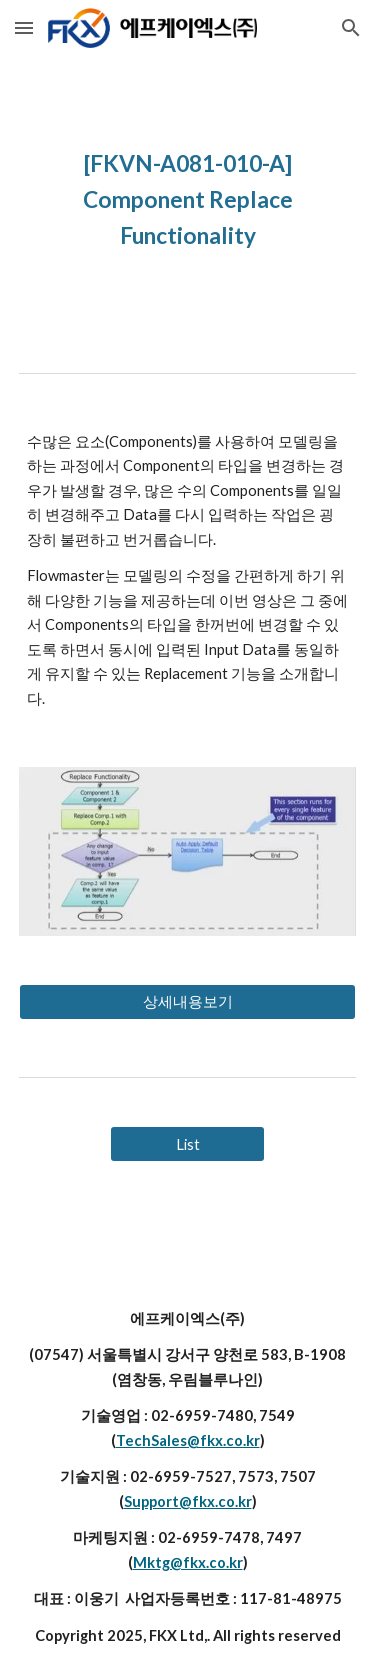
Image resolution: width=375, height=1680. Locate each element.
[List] (187, 1144)
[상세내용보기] (188, 1002)
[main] (188, 198)
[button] (24, 27)
